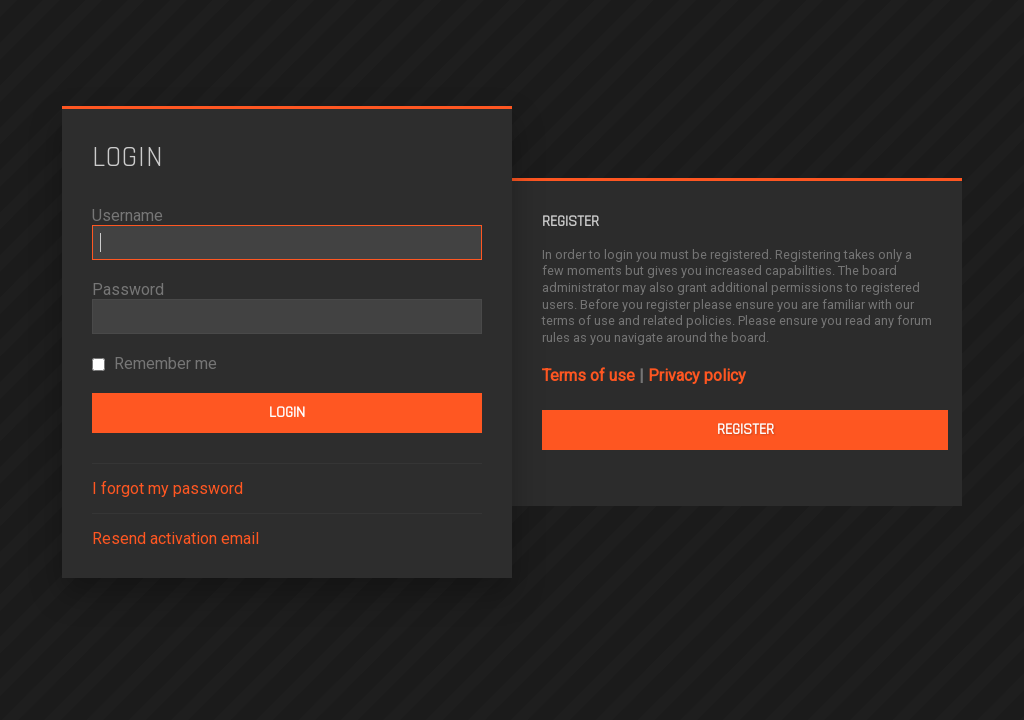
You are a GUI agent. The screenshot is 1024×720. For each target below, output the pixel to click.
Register (745, 429)
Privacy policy (697, 375)
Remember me (154, 363)
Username (127, 215)
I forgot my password (167, 488)
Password (128, 289)
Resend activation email (175, 538)
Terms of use (588, 375)
